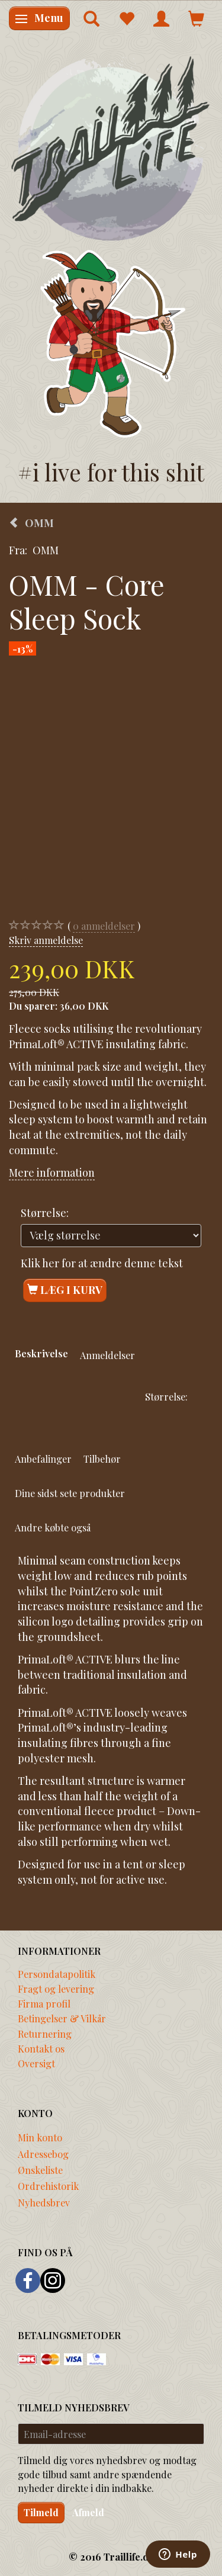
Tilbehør (102, 1458)
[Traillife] (111, 148)
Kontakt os (41, 2048)
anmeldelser (104, 926)
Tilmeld (41, 2512)
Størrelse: (45, 1213)
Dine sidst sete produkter (70, 1492)
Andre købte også (53, 1527)
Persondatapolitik (56, 1973)
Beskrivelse (41, 1353)
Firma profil (44, 2003)
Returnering (45, 2033)
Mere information (52, 1172)
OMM (46, 550)
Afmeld (88, 2512)
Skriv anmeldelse (46, 939)
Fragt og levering (56, 1988)
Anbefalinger (43, 1458)
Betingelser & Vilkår (62, 2018)
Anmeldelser (107, 1354)
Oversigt (36, 2063)
